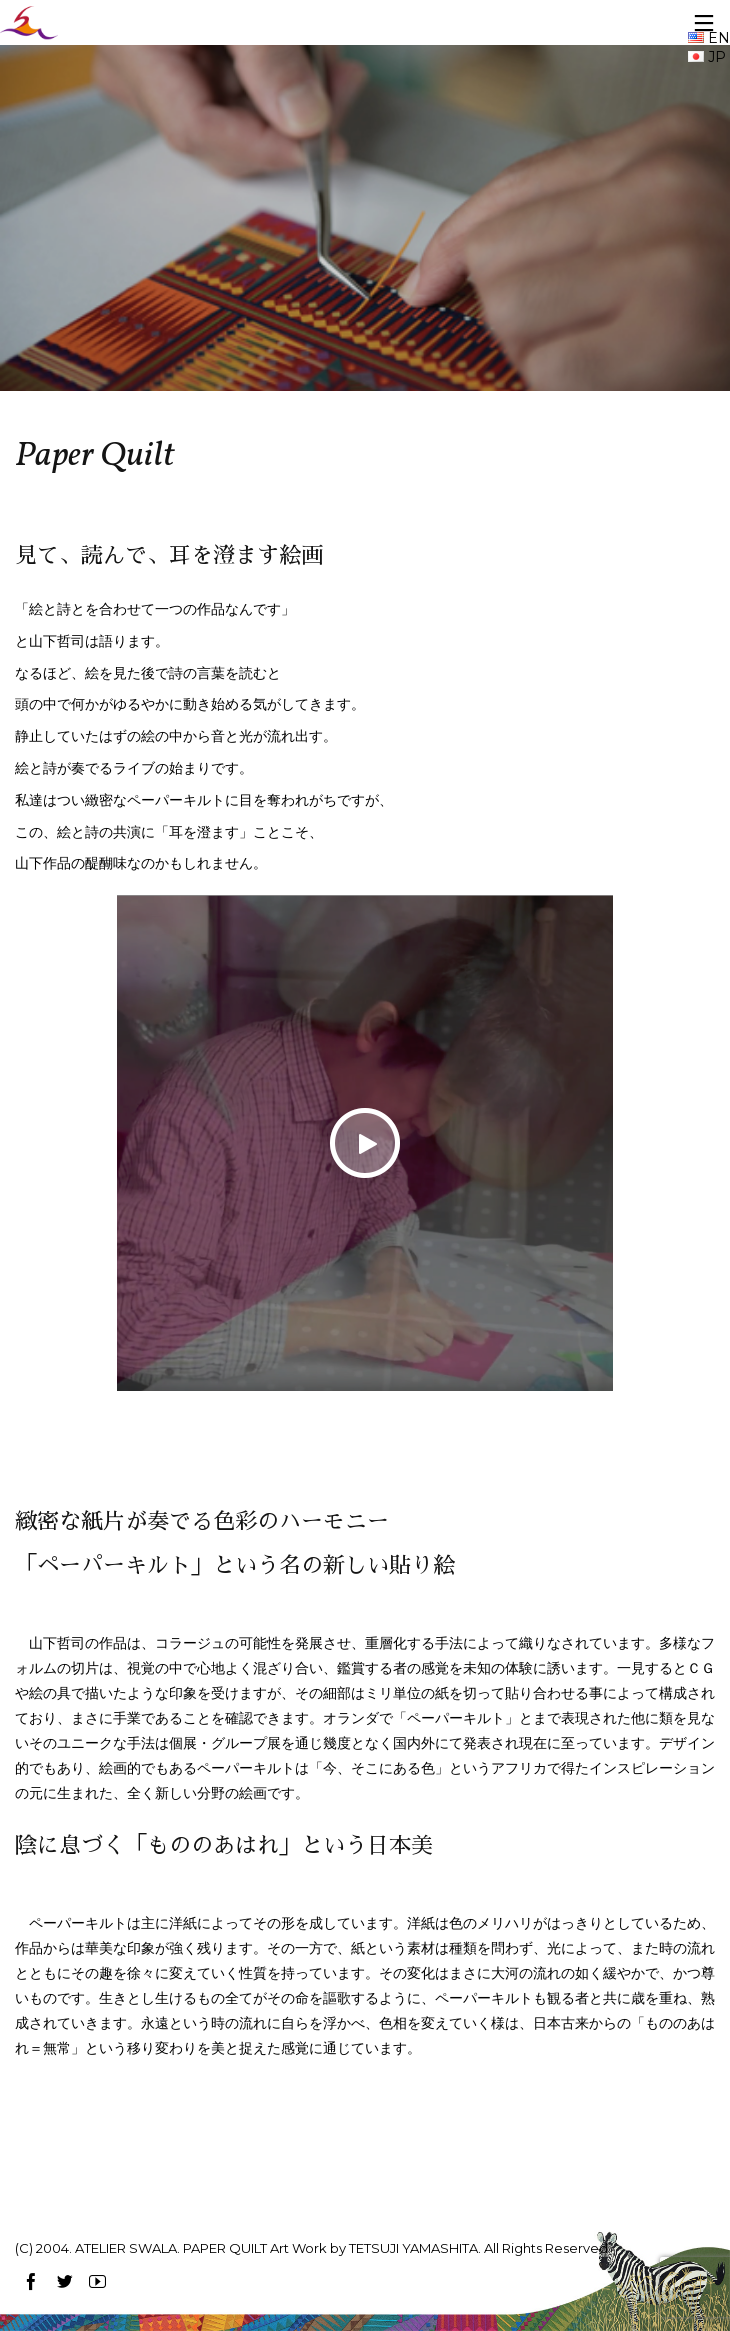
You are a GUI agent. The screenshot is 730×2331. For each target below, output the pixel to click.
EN (709, 38)
